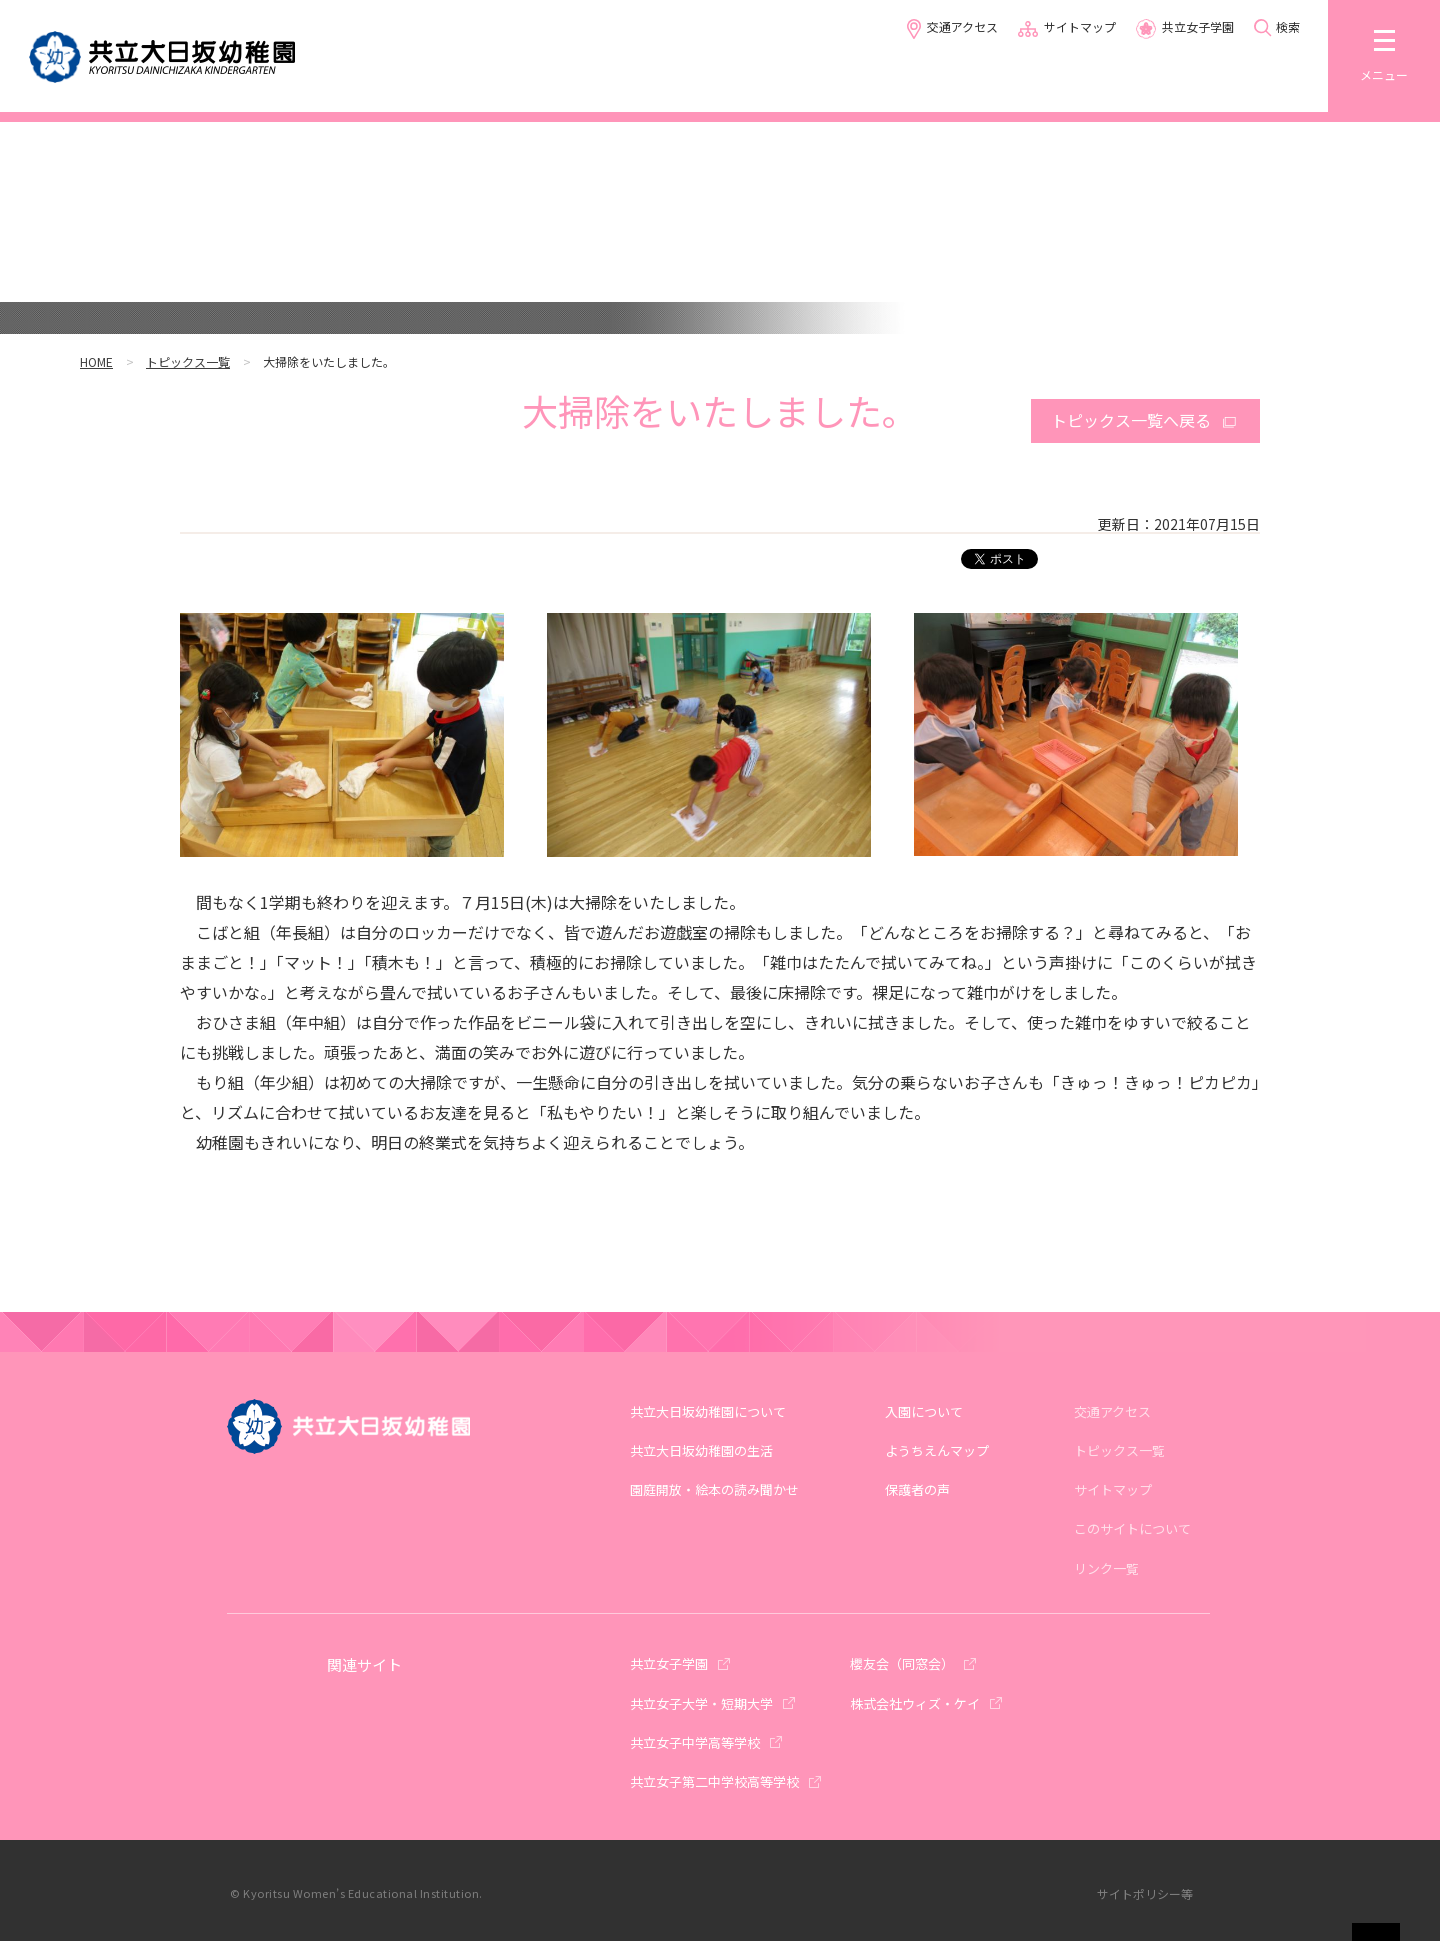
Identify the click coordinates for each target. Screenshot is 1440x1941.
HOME (96, 361)
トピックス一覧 (188, 361)
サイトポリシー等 (1145, 1893)
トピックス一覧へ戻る (1131, 420)
